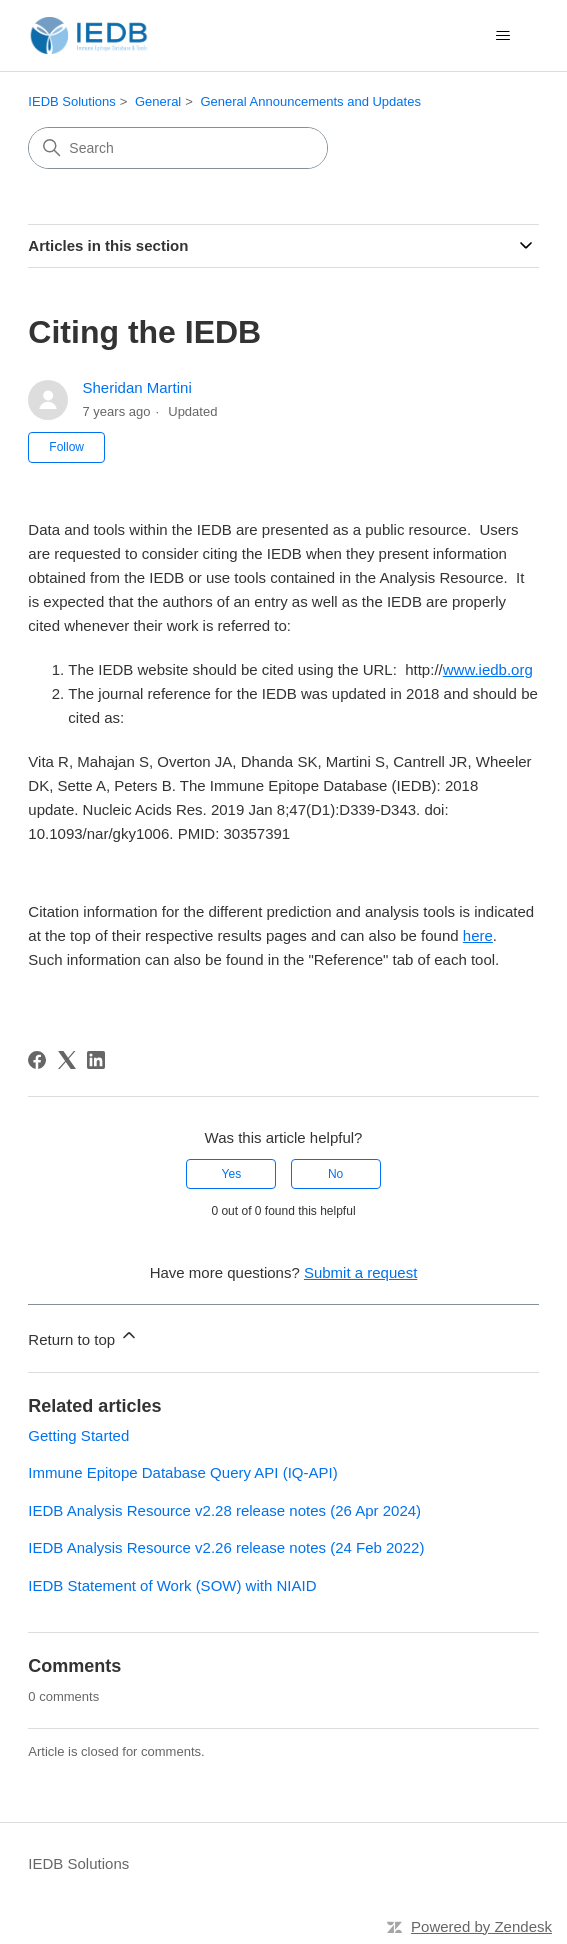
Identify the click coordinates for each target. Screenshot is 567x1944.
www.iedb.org (488, 669)
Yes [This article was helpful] (232, 1174)
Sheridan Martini (137, 387)
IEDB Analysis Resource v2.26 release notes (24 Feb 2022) (226, 1547)
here (478, 935)
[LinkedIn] (96, 1060)
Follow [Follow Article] (66, 447)
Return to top (83, 1336)
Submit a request (360, 1272)
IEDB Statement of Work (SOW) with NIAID (172, 1585)
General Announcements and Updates (310, 101)
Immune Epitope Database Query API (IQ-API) (182, 1472)
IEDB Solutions (71, 101)
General (158, 101)
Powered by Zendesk (481, 1926)
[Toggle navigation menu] (503, 36)
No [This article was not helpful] (335, 1174)
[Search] (178, 148)
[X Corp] (67, 1060)
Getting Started (78, 1435)
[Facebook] (37, 1060)
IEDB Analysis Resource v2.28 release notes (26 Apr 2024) (224, 1510)
